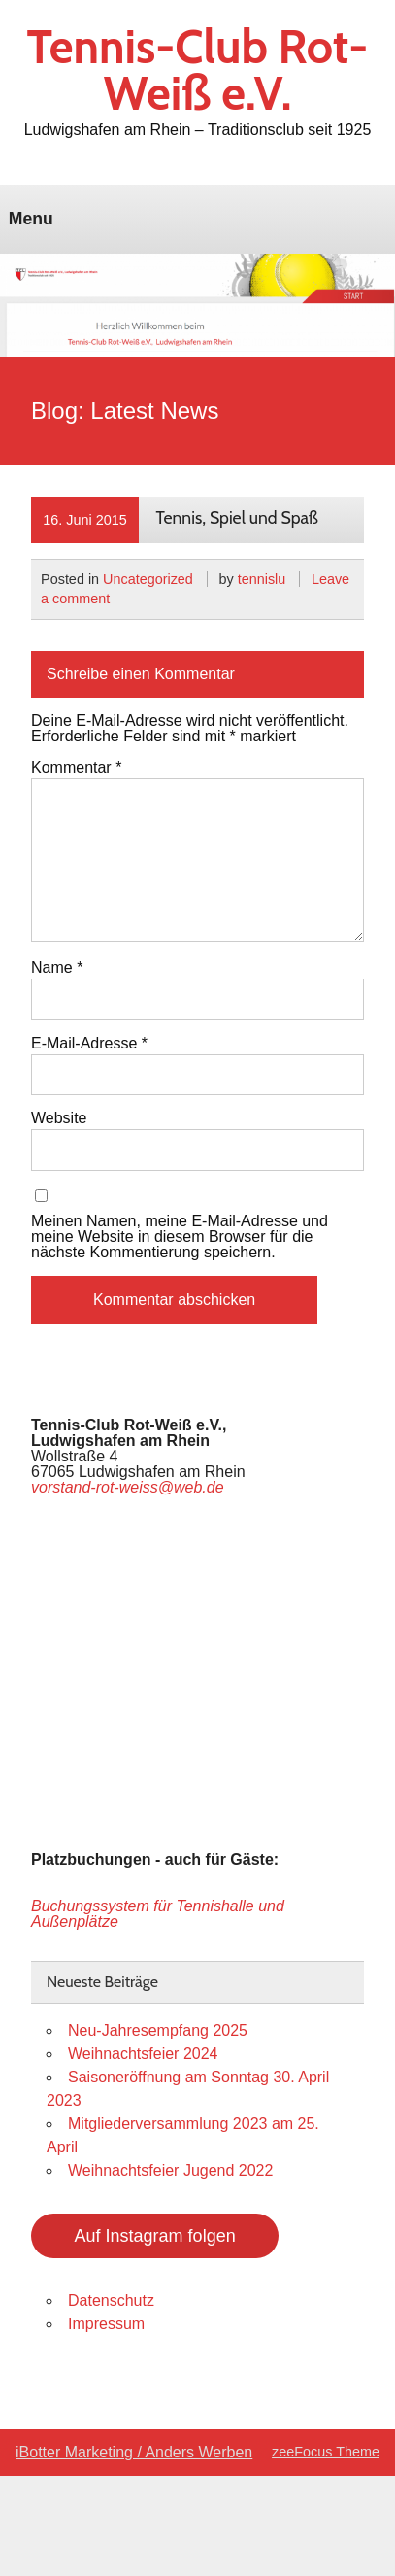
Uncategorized (148, 579)
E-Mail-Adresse (89, 1043)
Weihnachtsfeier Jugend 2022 (170, 2170)
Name (56, 968)
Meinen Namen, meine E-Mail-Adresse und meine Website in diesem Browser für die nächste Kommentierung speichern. (179, 1237)
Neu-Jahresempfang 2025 (157, 2030)
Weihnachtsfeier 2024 (142, 2053)
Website (59, 1118)
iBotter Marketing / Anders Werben (134, 2452)
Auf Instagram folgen (155, 2236)
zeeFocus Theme (325, 2451)
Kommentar (76, 767)
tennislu (262, 579)
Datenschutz (111, 2300)
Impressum (106, 2324)
